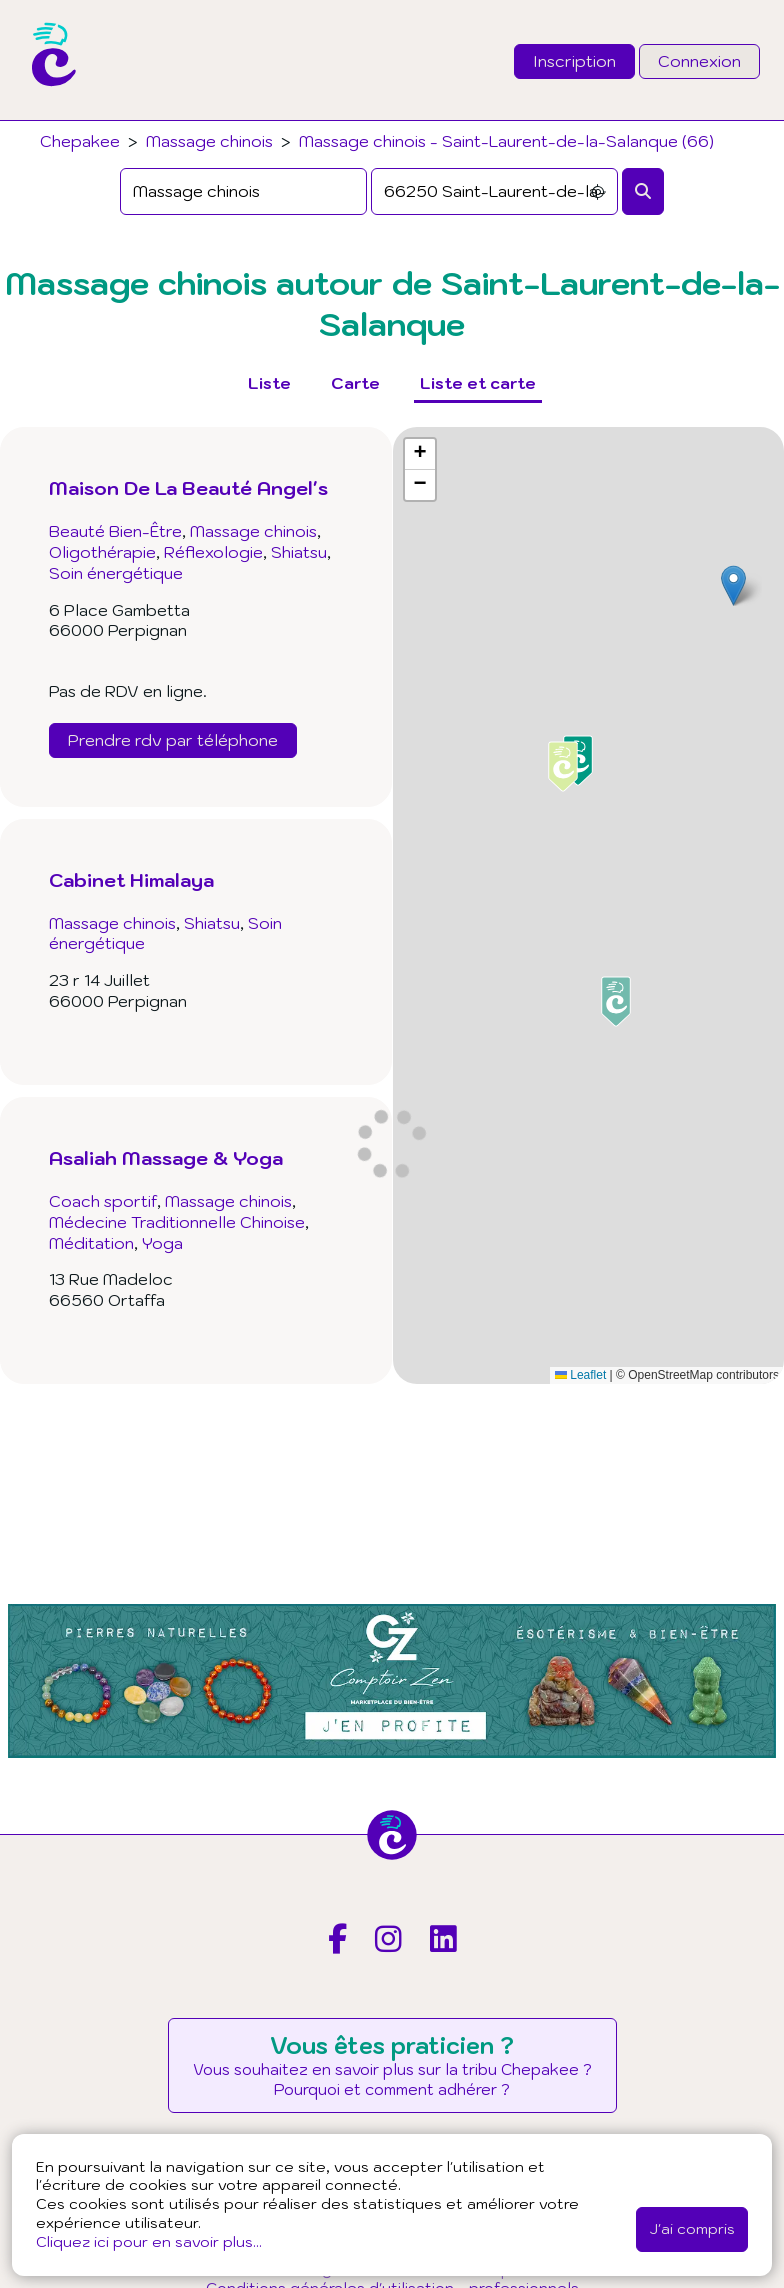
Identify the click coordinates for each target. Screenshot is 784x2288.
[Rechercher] (643, 191)
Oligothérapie (102, 552)
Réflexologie (213, 552)
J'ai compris (692, 2228)
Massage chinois (209, 141)
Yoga (162, 1243)
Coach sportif (103, 1201)
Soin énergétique (116, 573)
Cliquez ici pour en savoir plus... (149, 2241)
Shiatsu (299, 552)
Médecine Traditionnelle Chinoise (177, 1222)
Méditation (91, 1243)
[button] (733, 585)
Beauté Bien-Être (115, 531)
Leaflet (580, 1375)
